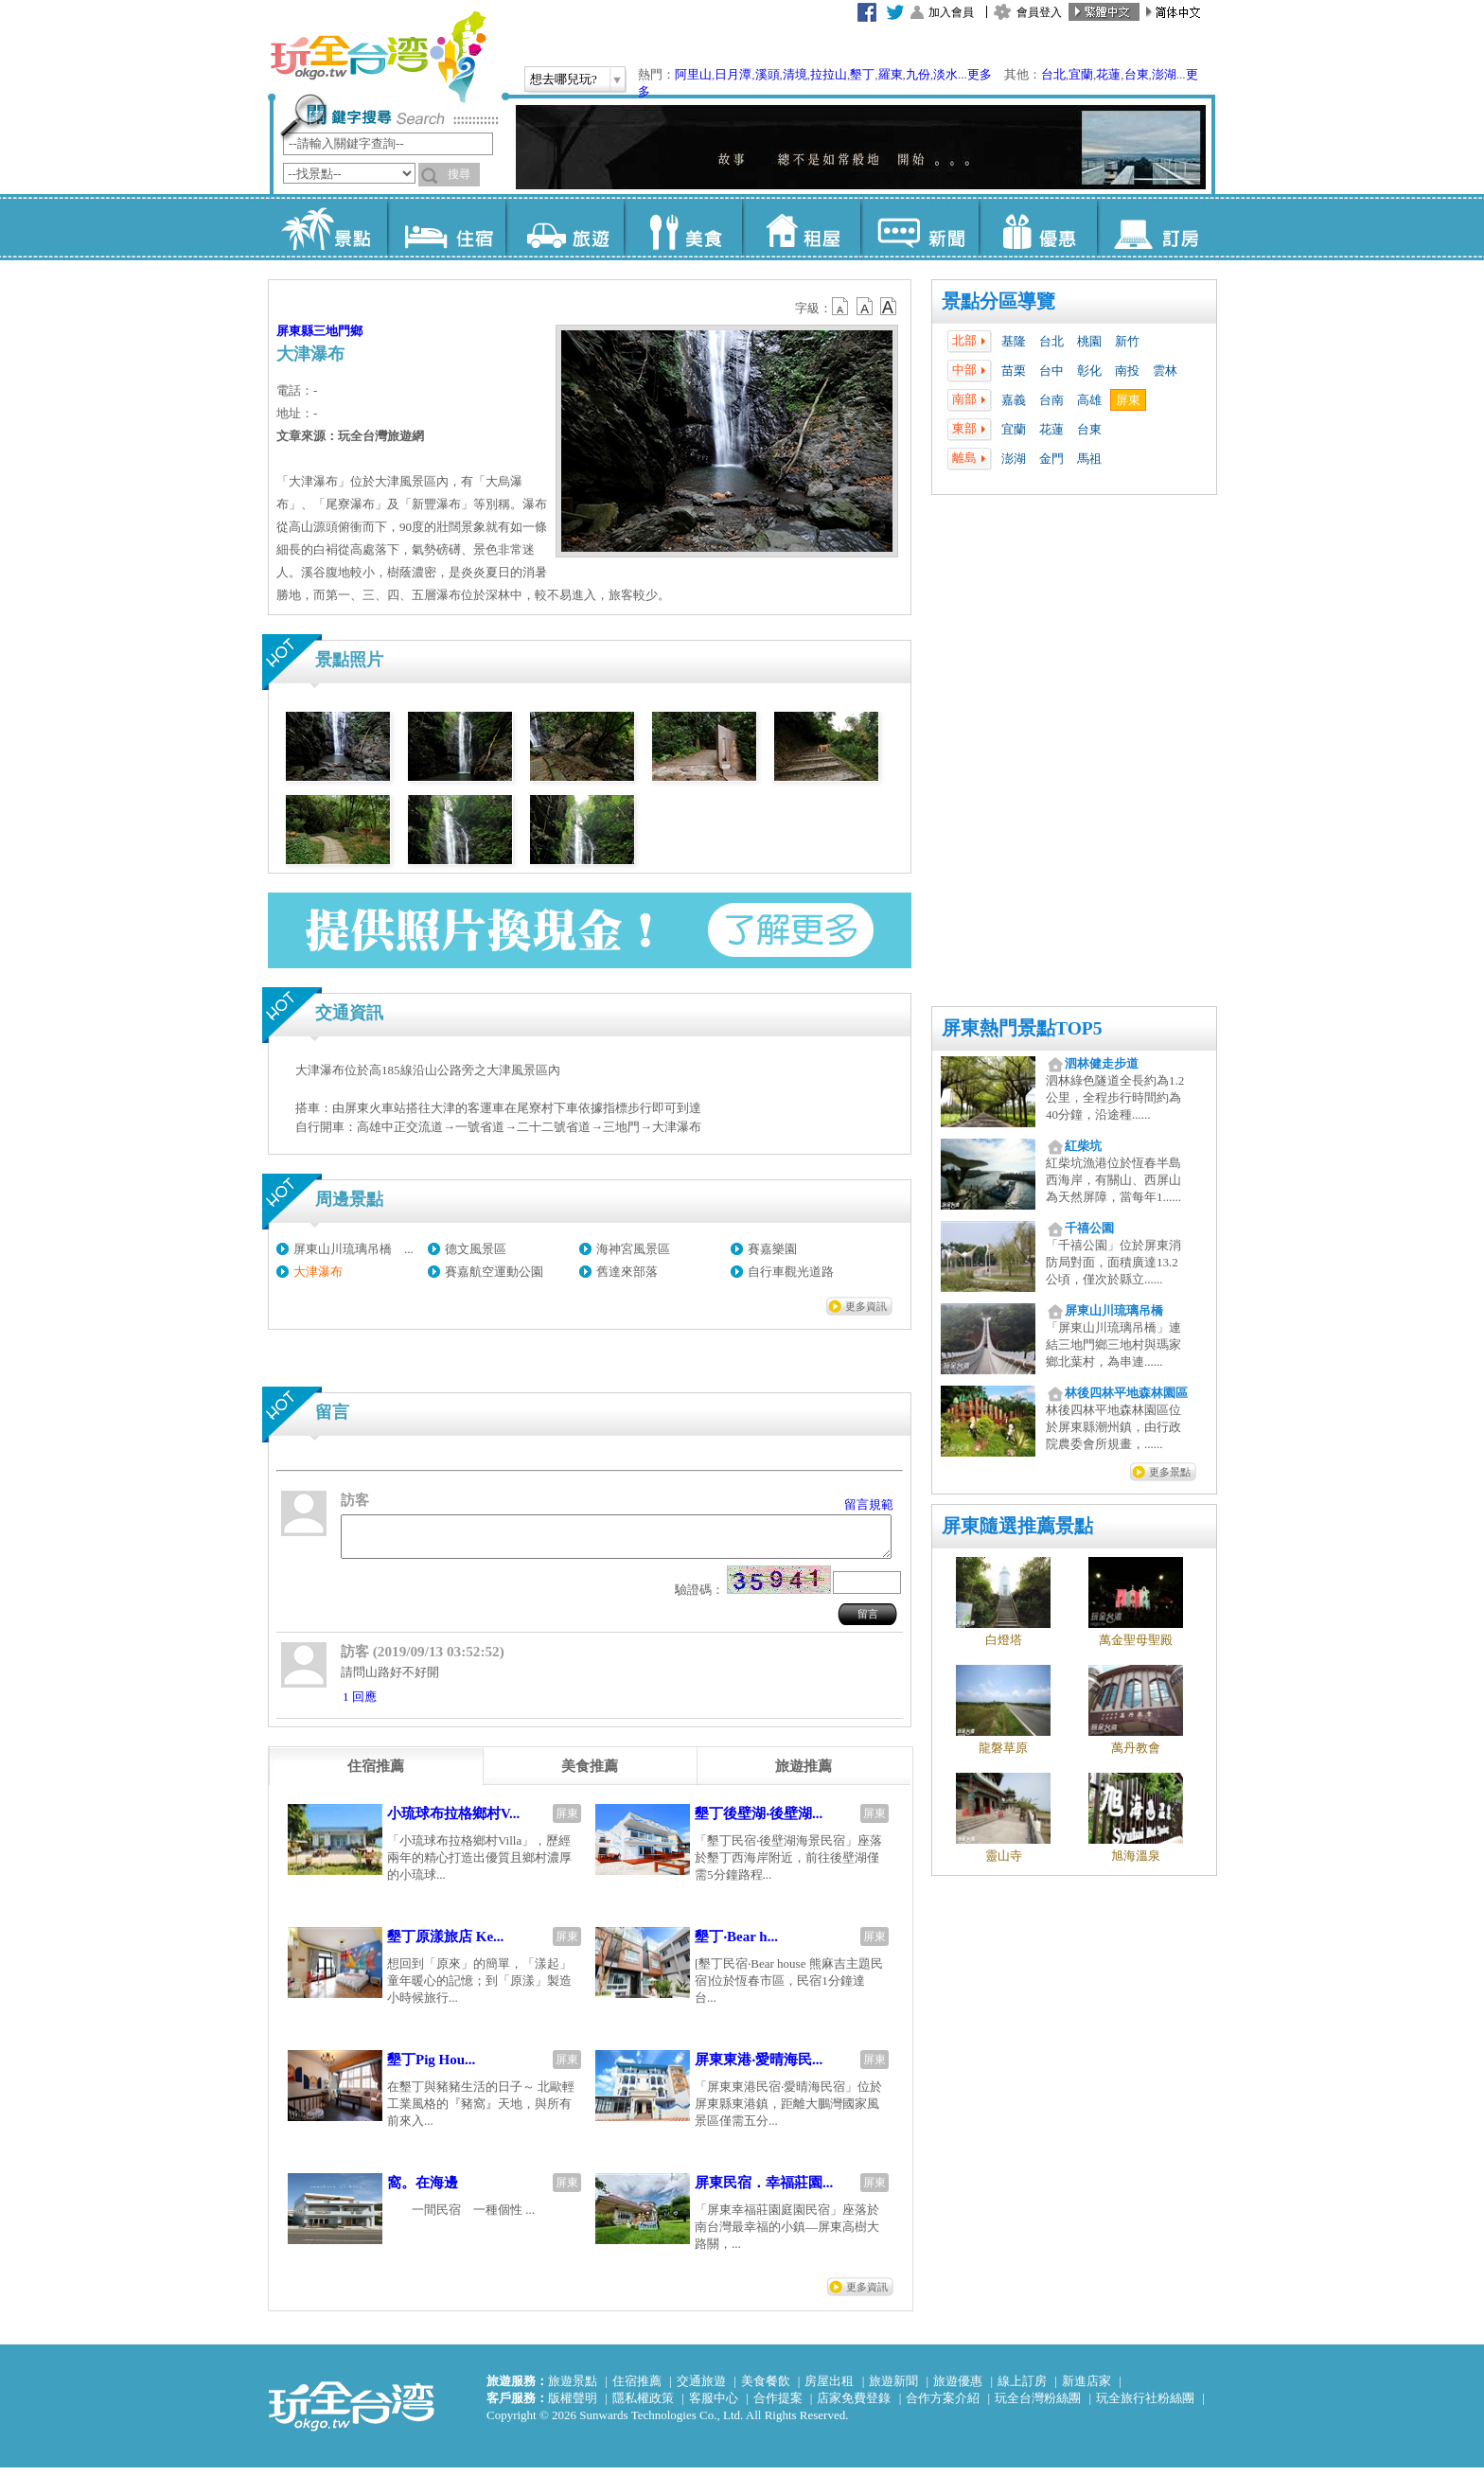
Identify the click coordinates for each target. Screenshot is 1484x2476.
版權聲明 (572, 2406)
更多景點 (1170, 1471)
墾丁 (862, 74)
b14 (888, 306)
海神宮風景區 (633, 1249)
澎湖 (1164, 74)
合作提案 (778, 2406)
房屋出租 (829, 2389)
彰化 (1089, 370)
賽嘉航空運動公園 (494, 1272)
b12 (841, 306)
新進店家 (1086, 2389)
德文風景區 (475, 1249)
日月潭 (733, 74)
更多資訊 (866, 1306)
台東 (1136, 74)
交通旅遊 (701, 2389)
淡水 (945, 74)
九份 (918, 74)
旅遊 (564, 227)
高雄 (1089, 400)
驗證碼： (699, 1598)
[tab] (376, 1775)
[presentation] (376, 1775)
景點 (328, 227)
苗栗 (1013, 370)
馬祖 (1089, 458)
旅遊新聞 (893, 2389)
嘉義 (1013, 400)
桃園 (1089, 341)
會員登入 (1039, 12)
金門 (1051, 458)
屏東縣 (294, 331)
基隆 (1013, 341)
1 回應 (360, 1705)
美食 (683, 227)
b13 (865, 306)
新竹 (1127, 341)
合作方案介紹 (943, 2406)
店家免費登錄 (854, 2406)
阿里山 (693, 74)
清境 (795, 74)
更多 (979, 74)
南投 (1127, 370)
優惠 (1038, 227)
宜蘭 (1081, 74)
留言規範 (868, 1504)
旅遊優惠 (957, 2389)
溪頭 (767, 74)
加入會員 (951, 12)
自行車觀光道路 (791, 1272)
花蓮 (1108, 74)
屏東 (1128, 400)
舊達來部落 (627, 1272)
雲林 (1165, 370)
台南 (1051, 400)
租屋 (801, 227)
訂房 (1156, 227)
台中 (1051, 370)
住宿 (446, 227)
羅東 (890, 74)
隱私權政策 (643, 2406)
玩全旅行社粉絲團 (1145, 2406)
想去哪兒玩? (563, 79)
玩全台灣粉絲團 (1038, 2406)
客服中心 (713, 2406)
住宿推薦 (637, 2389)
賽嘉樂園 (772, 1249)
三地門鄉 (337, 331)
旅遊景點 (572, 2389)
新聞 (919, 227)
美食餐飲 (765, 2389)
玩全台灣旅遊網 (377, 57)
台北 (1053, 74)
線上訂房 (1022, 2389)
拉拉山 (828, 74)
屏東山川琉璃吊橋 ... (353, 1249)
